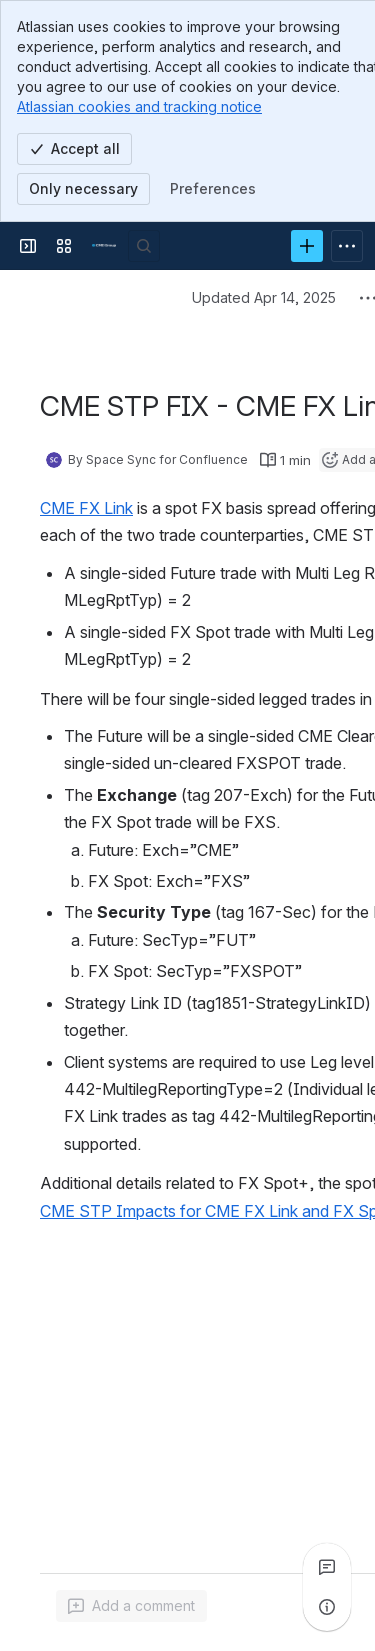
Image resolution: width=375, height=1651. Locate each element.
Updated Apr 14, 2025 (264, 297)
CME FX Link (86, 508)
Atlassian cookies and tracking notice (139, 106)
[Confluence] (104, 246)
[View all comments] (327, 1567)
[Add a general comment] (131, 1606)
